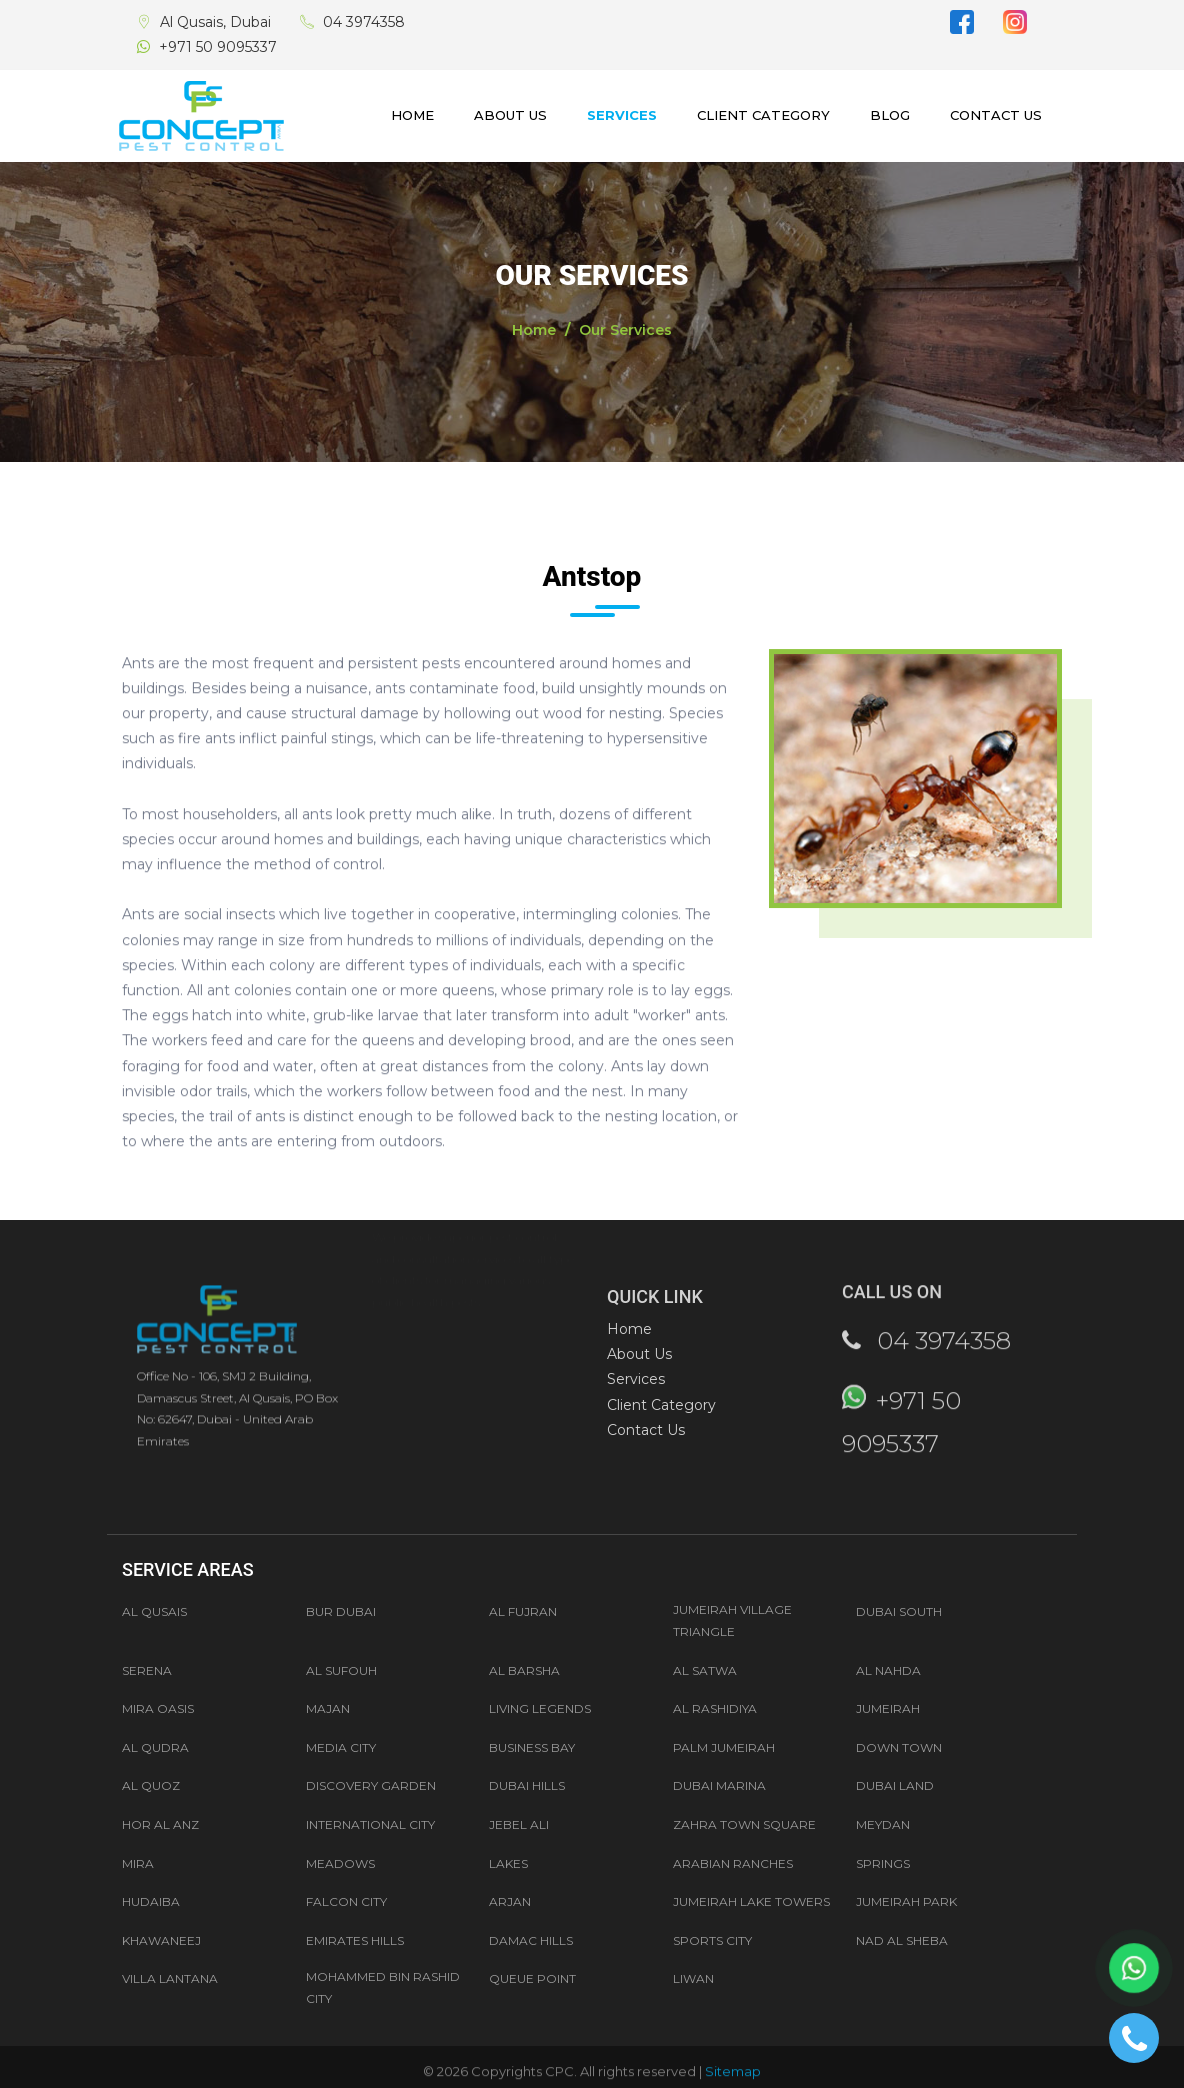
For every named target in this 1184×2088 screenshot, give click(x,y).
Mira (138, 1863)
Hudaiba (151, 1901)
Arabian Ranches (733, 1863)
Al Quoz (151, 1785)
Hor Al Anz (160, 1824)
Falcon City (346, 1901)
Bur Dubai (341, 1611)
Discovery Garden (371, 1785)
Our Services (625, 330)
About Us (510, 115)
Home (412, 115)
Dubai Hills (527, 1785)
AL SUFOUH (341, 1670)
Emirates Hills (355, 1940)
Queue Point (532, 1978)
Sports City (712, 1940)
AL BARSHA (524, 1670)
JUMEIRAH (888, 1708)
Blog (890, 115)
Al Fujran (523, 1611)
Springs (883, 1863)
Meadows (340, 1863)
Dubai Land (895, 1785)
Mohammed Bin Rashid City (383, 1987)
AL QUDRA (155, 1747)
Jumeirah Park (906, 1901)
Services (622, 115)
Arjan (510, 1901)
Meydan (883, 1824)
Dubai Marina (719, 1785)
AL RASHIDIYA (715, 1708)
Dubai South (899, 1611)
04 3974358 (364, 22)
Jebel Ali (519, 1824)
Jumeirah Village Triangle (732, 1620)
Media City (341, 1747)
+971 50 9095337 (218, 47)
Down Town (899, 1747)
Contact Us (996, 115)
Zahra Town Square (744, 1824)
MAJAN (328, 1708)
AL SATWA (705, 1670)
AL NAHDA (888, 1670)
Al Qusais (154, 1611)
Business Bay (532, 1747)
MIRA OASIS (158, 1708)
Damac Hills (531, 1940)
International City (370, 1824)
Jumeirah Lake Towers (751, 1901)
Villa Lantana (170, 1978)
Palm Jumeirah (724, 1747)
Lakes (508, 1863)
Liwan (693, 1978)
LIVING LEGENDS (540, 1708)
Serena (147, 1670)
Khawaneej (161, 1940)
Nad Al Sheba (902, 1940)
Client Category (763, 115)
